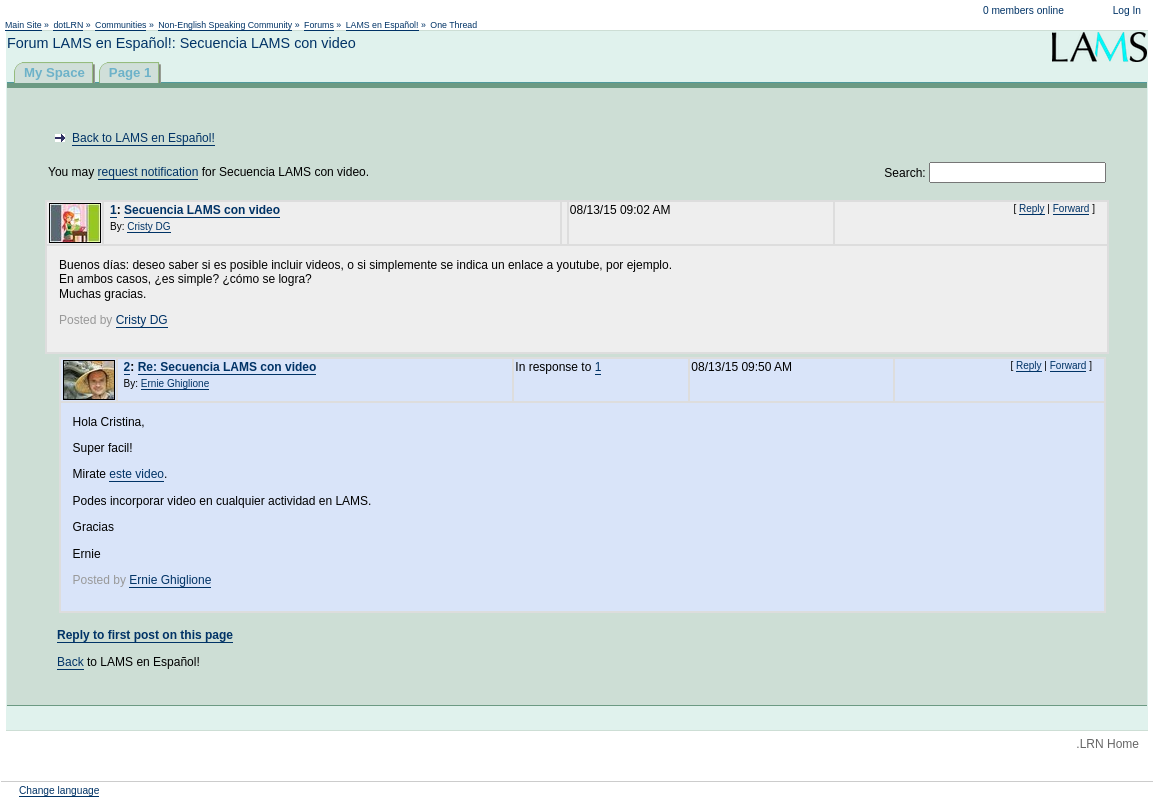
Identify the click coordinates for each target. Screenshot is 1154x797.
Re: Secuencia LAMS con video (227, 367)
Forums (319, 25)
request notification (148, 172)
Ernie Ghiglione (175, 383)
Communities (120, 25)
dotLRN (68, 25)
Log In (1127, 10)
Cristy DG (148, 226)
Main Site (23, 25)
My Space (54, 72)
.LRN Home (1107, 744)
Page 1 (130, 72)
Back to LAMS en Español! (143, 138)
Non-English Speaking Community (225, 25)
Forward (1071, 208)
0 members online (1023, 10)
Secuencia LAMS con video (202, 210)
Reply (1032, 208)
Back (70, 662)
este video (136, 474)
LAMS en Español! (382, 25)
